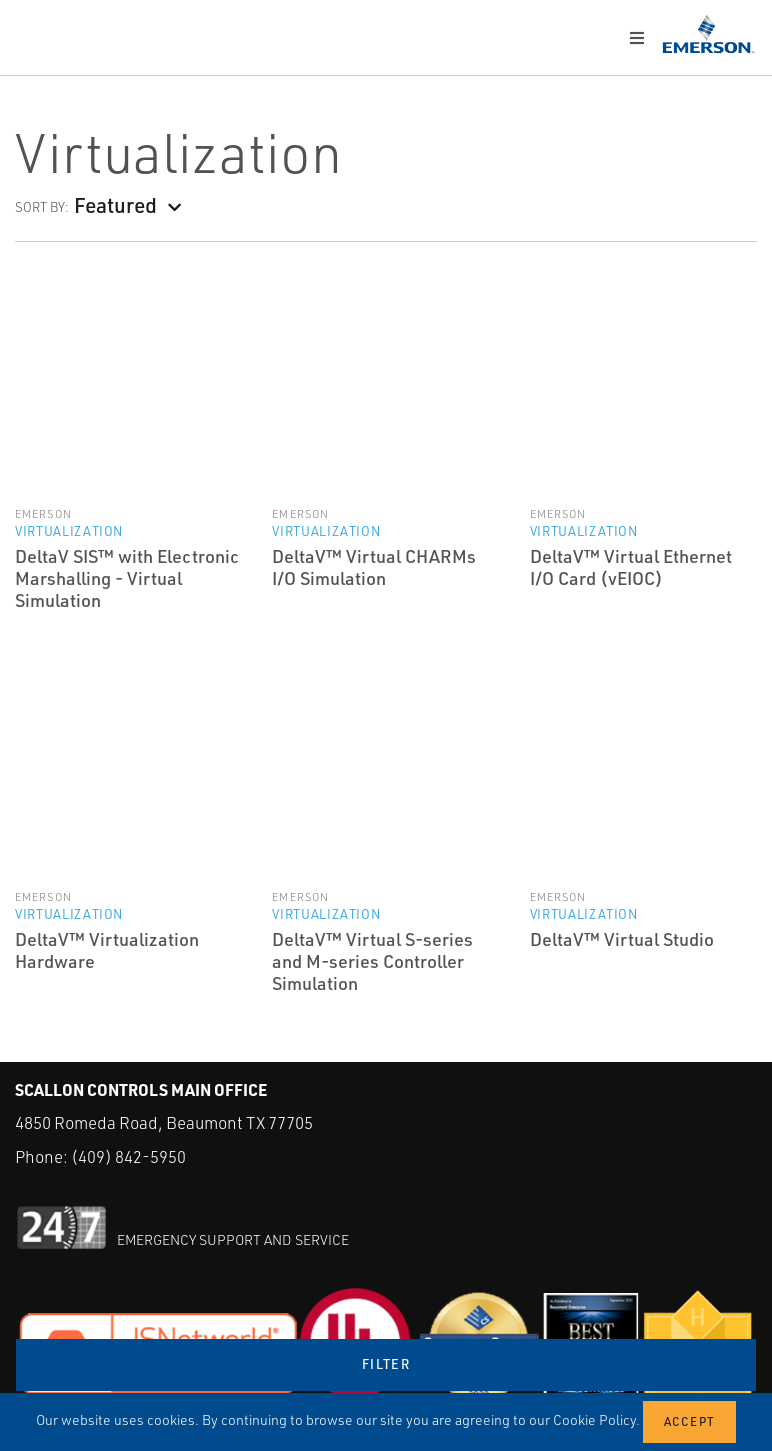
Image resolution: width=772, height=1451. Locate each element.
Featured (115, 204)
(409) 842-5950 (128, 1156)
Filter (386, 1364)
